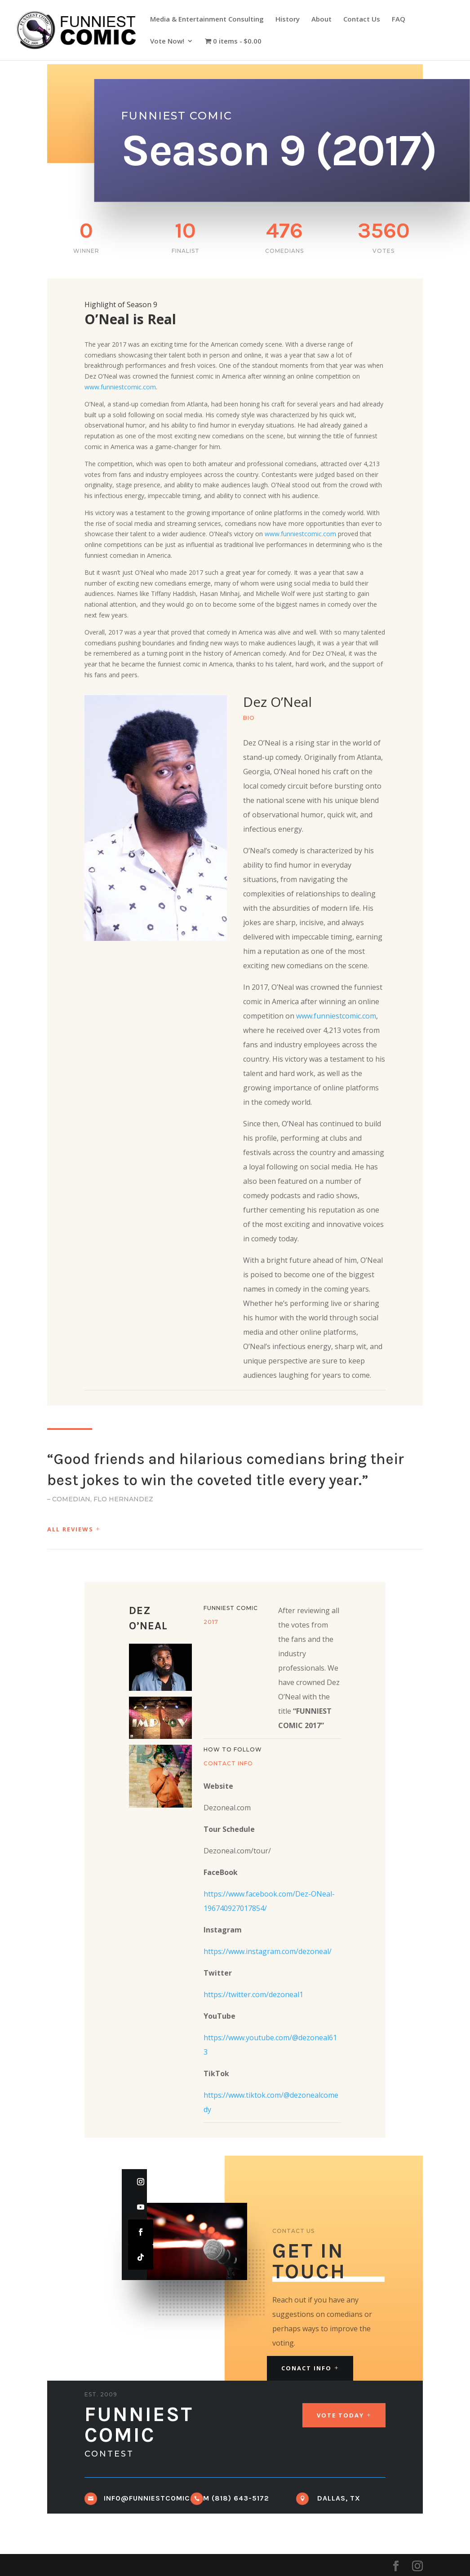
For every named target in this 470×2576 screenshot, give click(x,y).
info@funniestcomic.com (156, 2498)
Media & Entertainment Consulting (207, 19)
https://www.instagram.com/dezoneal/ (268, 1951)
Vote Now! (167, 41)
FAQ (398, 19)
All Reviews (70, 1529)
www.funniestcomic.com (120, 387)
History (287, 19)
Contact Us (361, 19)
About (321, 19)
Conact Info (306, 2368)
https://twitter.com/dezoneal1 (253, 1994)
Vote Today (340, 2415)
